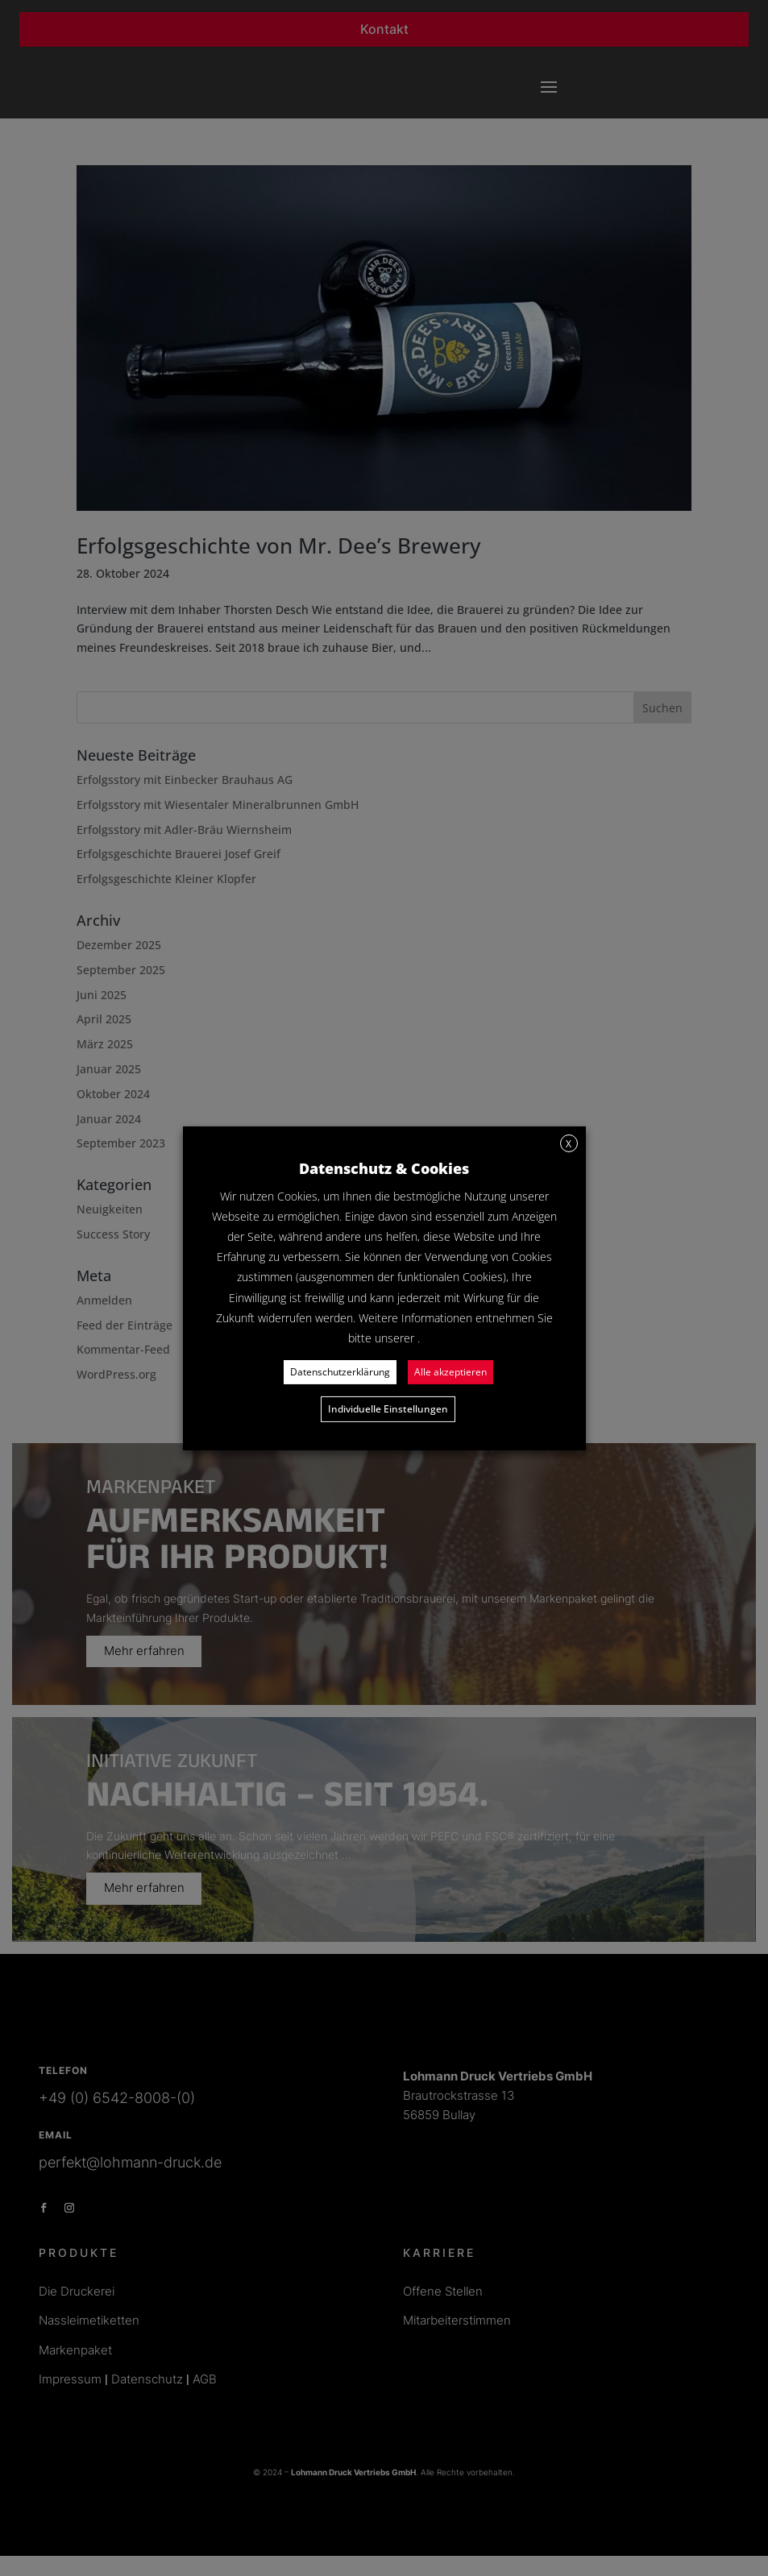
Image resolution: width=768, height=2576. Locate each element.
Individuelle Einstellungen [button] (388, 1409)
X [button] (568, 1143)
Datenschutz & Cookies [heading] (384, 1167)
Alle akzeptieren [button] (450, 1372)
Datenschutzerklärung (340, 1372)
